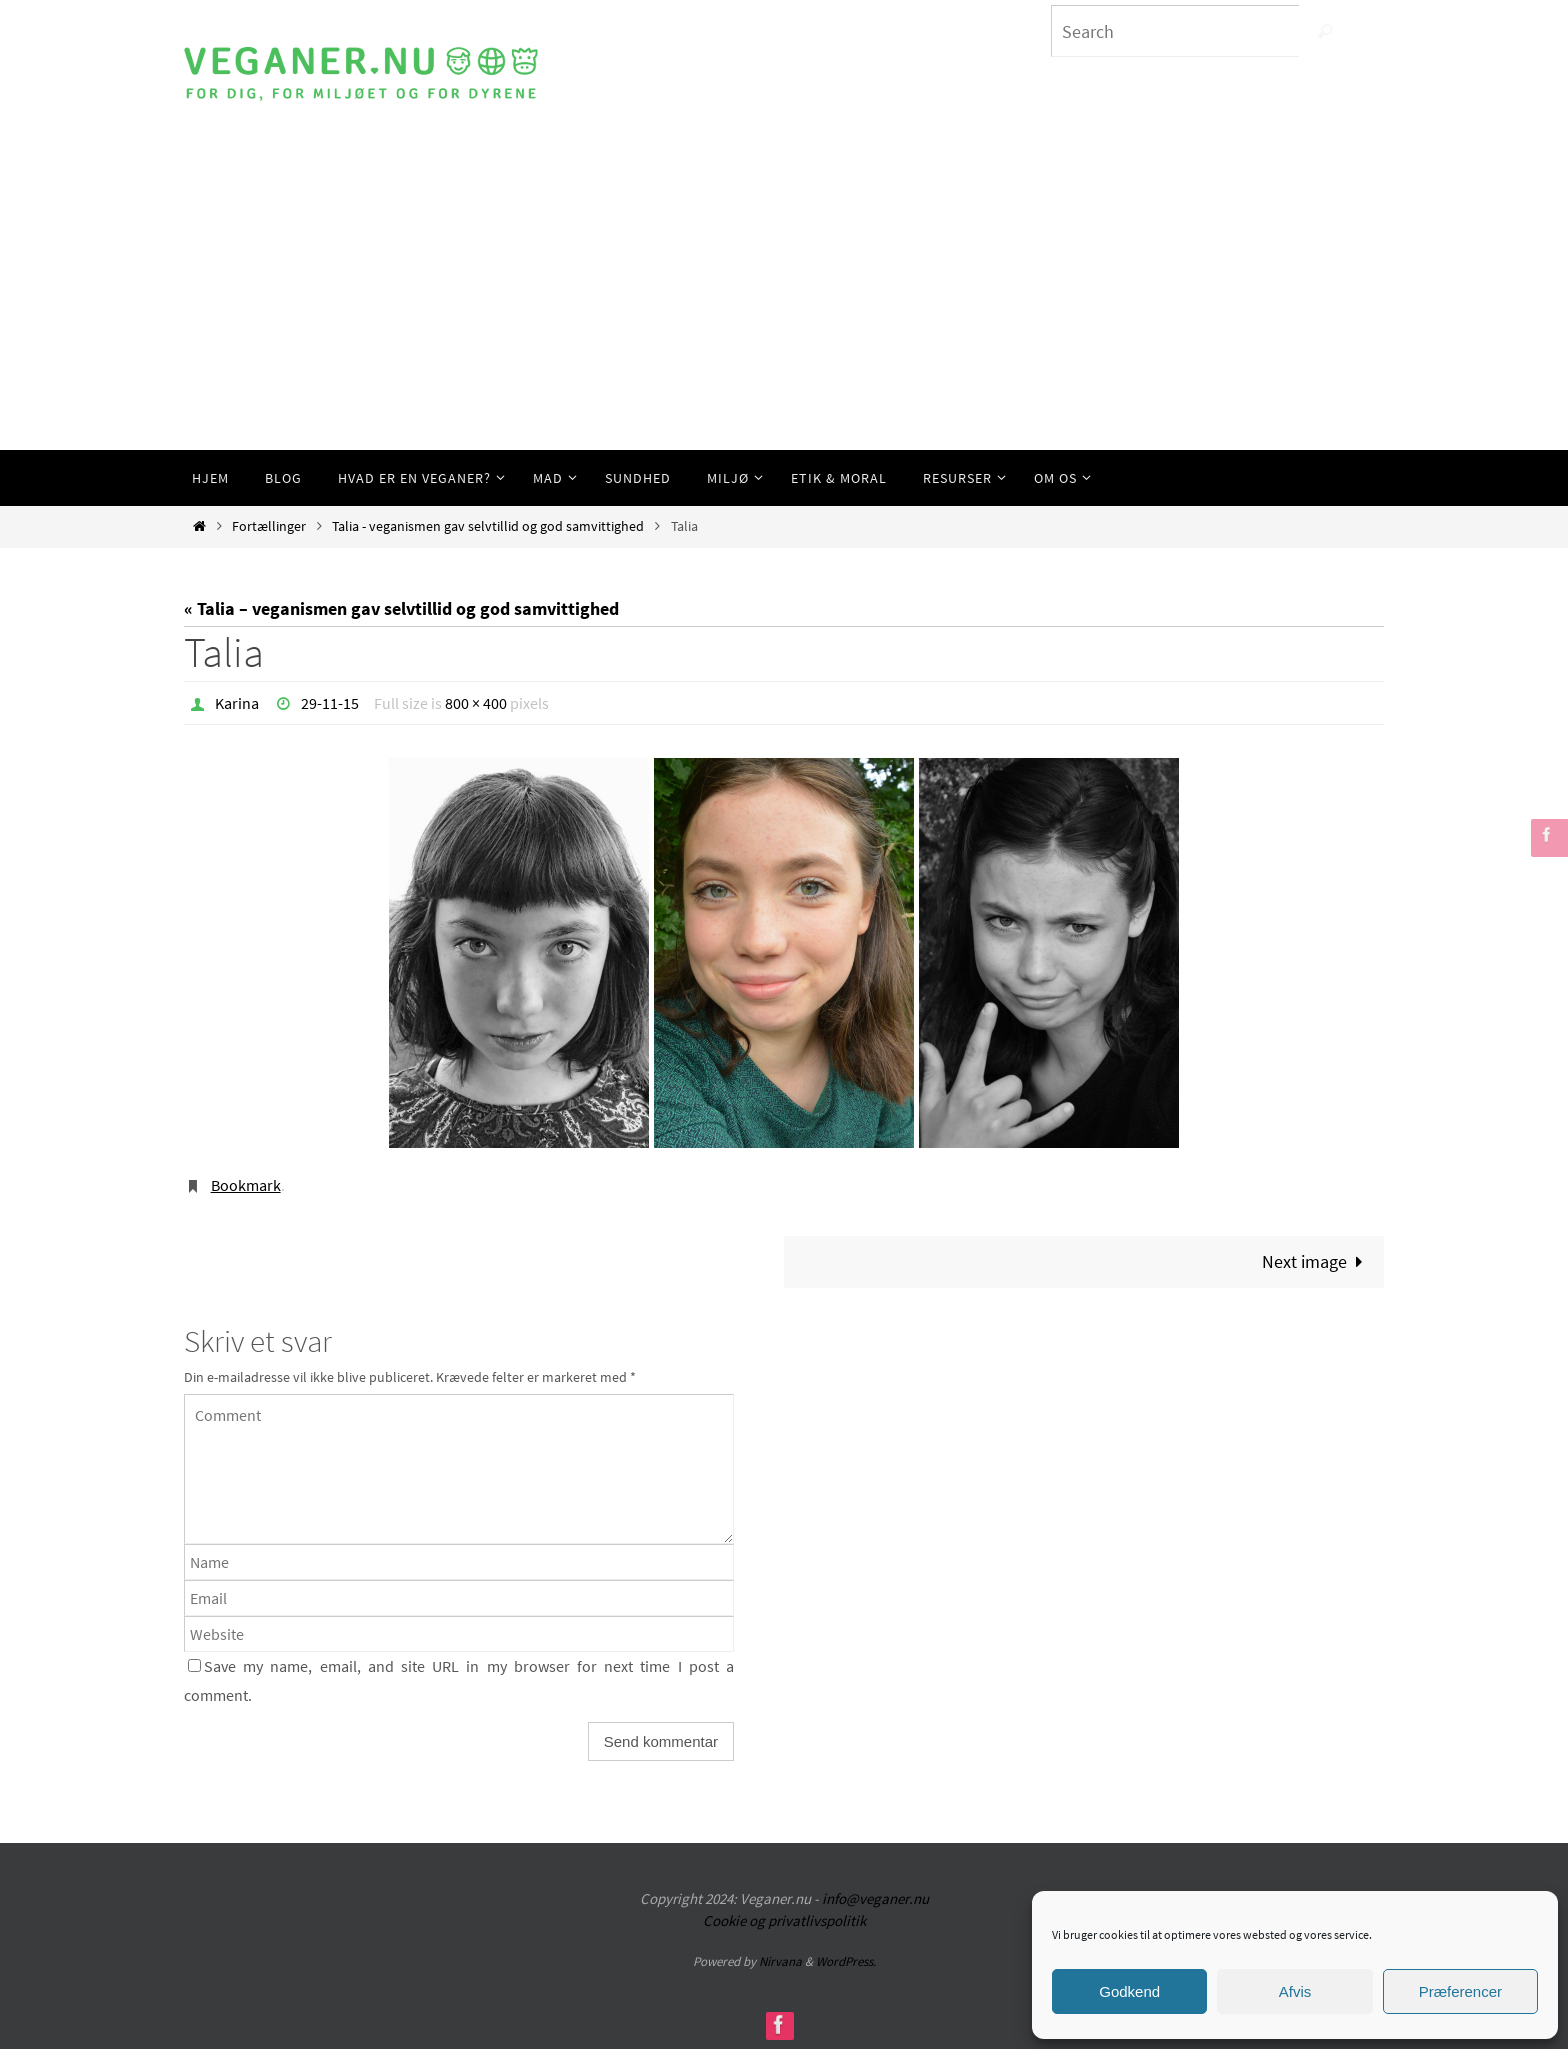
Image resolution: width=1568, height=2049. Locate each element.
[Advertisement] (784, 300)
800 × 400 (476, 703)
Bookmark (246, 1185)
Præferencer (1460, 1991)
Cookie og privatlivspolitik (784, 1920)
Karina (237, 703)
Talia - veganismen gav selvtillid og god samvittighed (488, 526)
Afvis (1295, 1991)
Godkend (1129, 1991)
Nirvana (780, 1961)
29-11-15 (330, 703)
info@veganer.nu (875, 1898)
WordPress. (846, 1961)
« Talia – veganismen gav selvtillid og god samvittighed (401, 608)
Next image (1317, 1261)
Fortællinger (269, 526)
